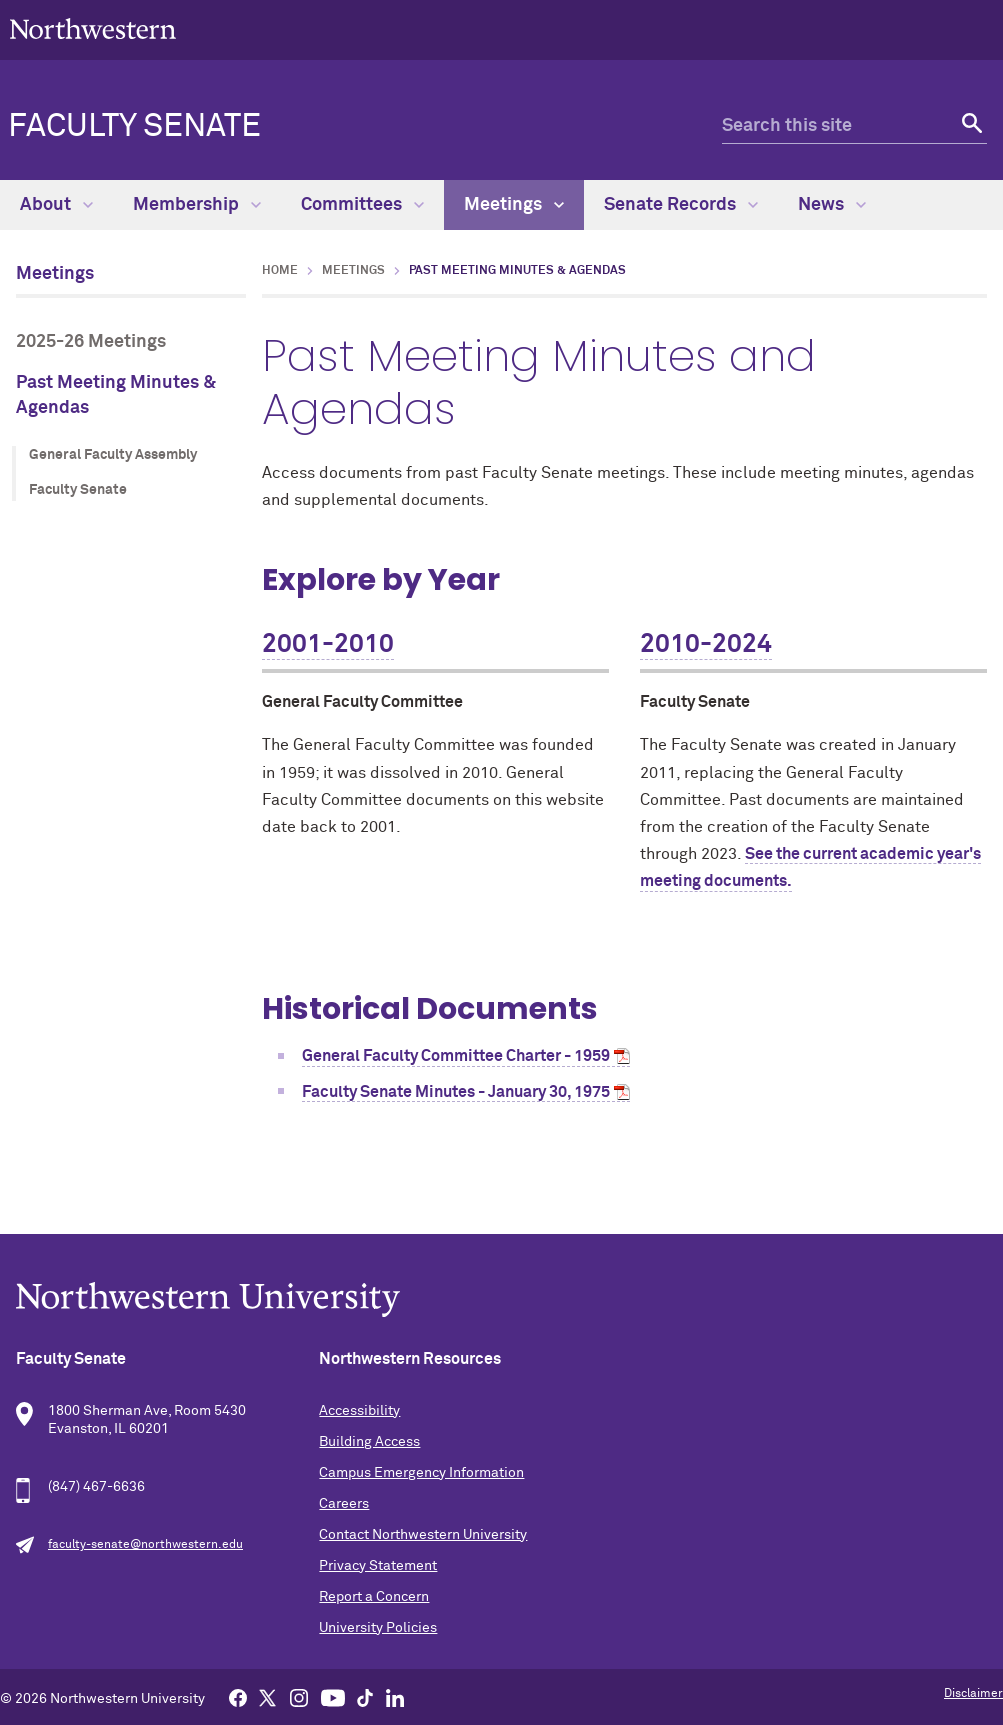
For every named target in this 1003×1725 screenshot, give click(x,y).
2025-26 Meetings (91, 342)
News (832, 205)
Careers (344, 1504)
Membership (197, 205)
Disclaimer (973, 1694)
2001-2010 (328, 645)
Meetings (514, 205)
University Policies (378, 1628)
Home (280, 271)
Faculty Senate (134, 127)
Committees (362, 205)
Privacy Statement (378, 1566)
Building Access (369, 1442)
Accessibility (359, 1411)
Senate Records (681, 205)
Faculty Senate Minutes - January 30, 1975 (456, 1092)
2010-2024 (706, 645)
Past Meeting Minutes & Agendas (116, 395)
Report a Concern (374, 1597)
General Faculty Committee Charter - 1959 (456, 1056)
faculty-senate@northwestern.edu (145, 1545)
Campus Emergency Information (421, 1473)
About (56, 205)
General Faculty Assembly (113, 455)
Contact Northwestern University (423, 1535)
